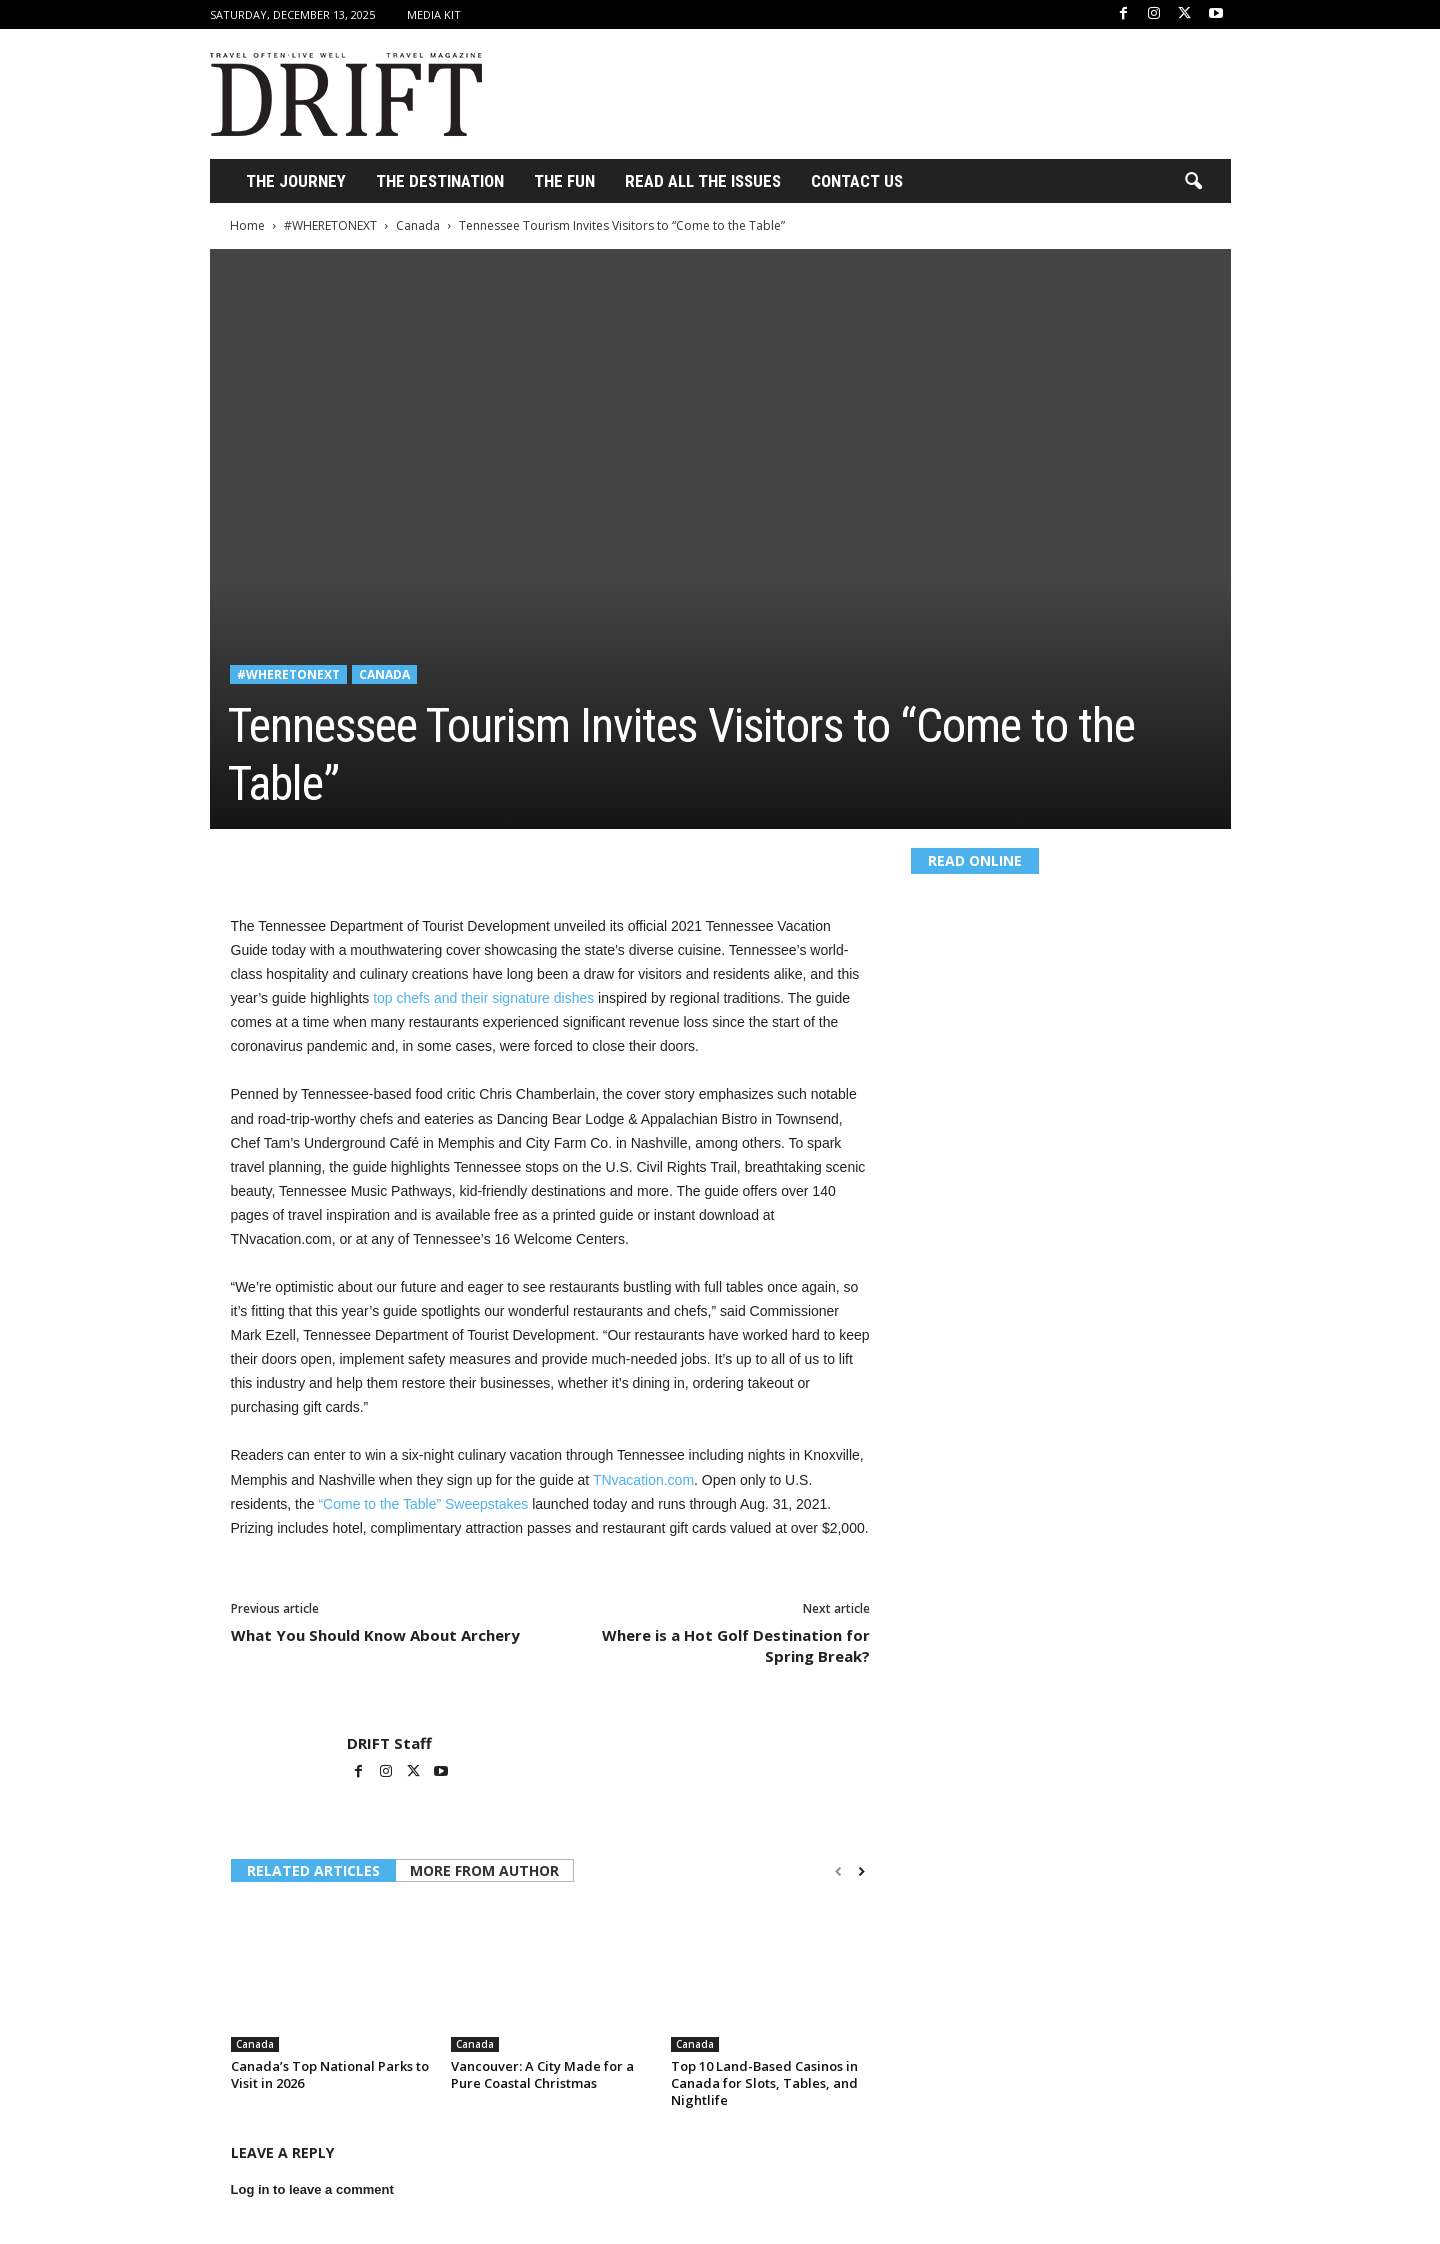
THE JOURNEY (296, 181)
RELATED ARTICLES (313, 1870)
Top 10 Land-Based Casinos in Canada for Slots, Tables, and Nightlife (764, 2083)
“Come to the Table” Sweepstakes (423, 1504)
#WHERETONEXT (330, 225)
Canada (418, 225)
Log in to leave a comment (312, 2189)
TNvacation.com (643, 1480)
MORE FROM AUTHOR (484, 1870)
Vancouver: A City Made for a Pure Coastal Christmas (542, 2074)
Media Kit (434, 14)
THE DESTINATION (440, 181)
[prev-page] (838, 1872)
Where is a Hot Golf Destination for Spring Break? (736, 1645)
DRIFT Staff (389, 1743)
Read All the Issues (703, 181)
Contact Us (857, 181)
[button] (1193, 182)
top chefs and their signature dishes (483, 998)
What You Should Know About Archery (375, 1635)
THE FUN (564, 181)
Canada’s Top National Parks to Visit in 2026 (330, 2074)
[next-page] (861, 1872)
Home (247, 225)
